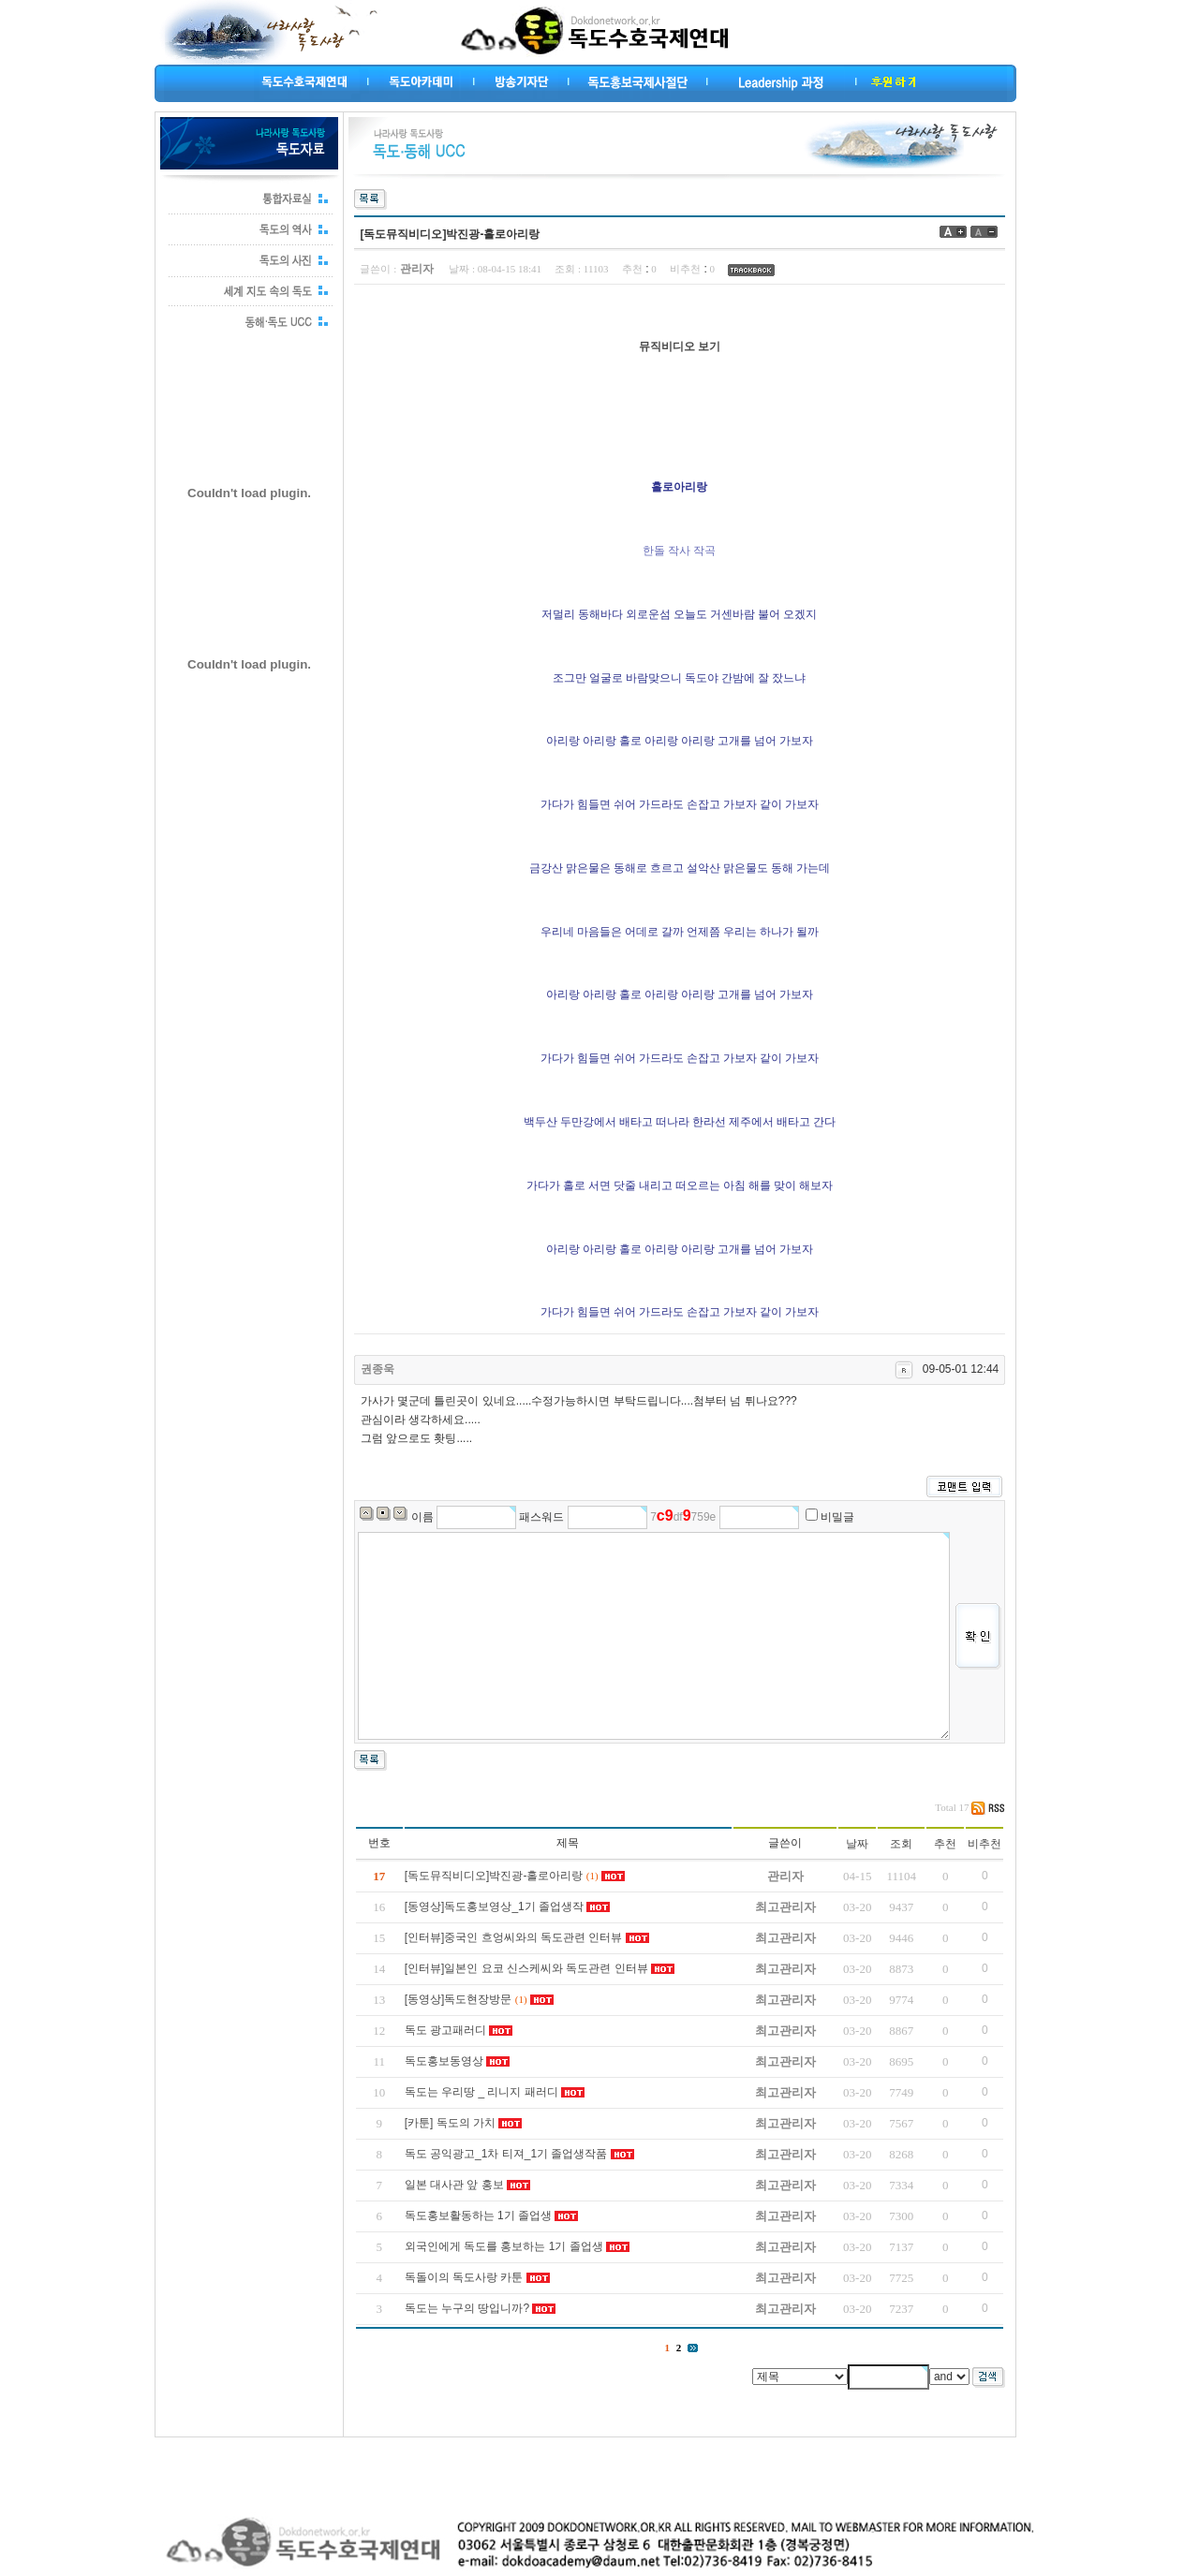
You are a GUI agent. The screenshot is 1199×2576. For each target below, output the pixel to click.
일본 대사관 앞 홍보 (454, 2184)
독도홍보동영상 (444, 2061)
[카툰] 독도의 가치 (450, 2122)
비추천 (984, 1843)
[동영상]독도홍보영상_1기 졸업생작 (494, 1906)
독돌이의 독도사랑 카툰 (464, 2277)
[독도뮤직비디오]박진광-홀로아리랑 (494, 1875)
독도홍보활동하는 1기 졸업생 (478, 2215)
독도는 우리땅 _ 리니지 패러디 (481, 2091)
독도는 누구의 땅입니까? (467, 2308)
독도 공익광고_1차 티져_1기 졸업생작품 (506, 2153)
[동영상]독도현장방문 (458, 1999)
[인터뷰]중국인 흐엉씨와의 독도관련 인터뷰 (514, 1937)
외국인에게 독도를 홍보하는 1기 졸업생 (504, 2246)
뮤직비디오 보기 (679, 346)
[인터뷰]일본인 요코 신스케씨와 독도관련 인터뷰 (526, 1968)
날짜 (857, 1843)
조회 (901, 1843)
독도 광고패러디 (445, 2030)
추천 (945, 1843)
